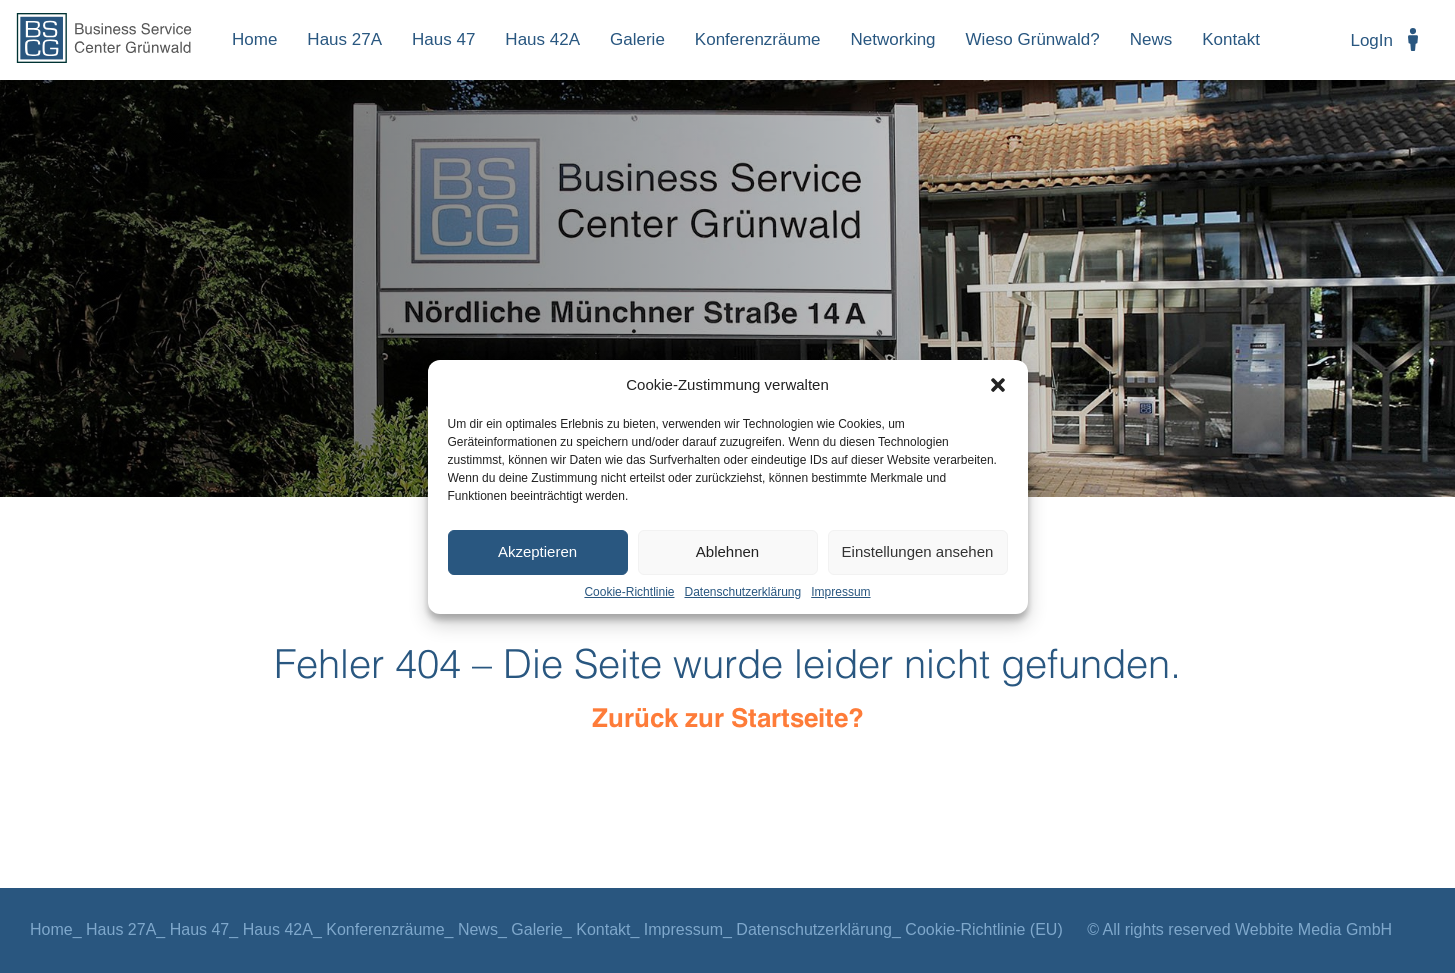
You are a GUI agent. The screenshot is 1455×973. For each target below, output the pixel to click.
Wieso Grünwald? (1033, 39)
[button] (998, 385)
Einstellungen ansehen (918, 551)
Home (254, 39)
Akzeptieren (537, 551)
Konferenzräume (758, 39)
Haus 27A (344, 39)
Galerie (637, 39)
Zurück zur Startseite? (728, 719)
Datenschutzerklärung (742, 592)
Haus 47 (443, 39)
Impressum (840, 592)
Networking (893, 39)
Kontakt (1231, 39)
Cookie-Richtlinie (629, 592)
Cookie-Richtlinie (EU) (983, 929)
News (1151, 39)
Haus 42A (542, 39)
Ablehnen (727, 551)
